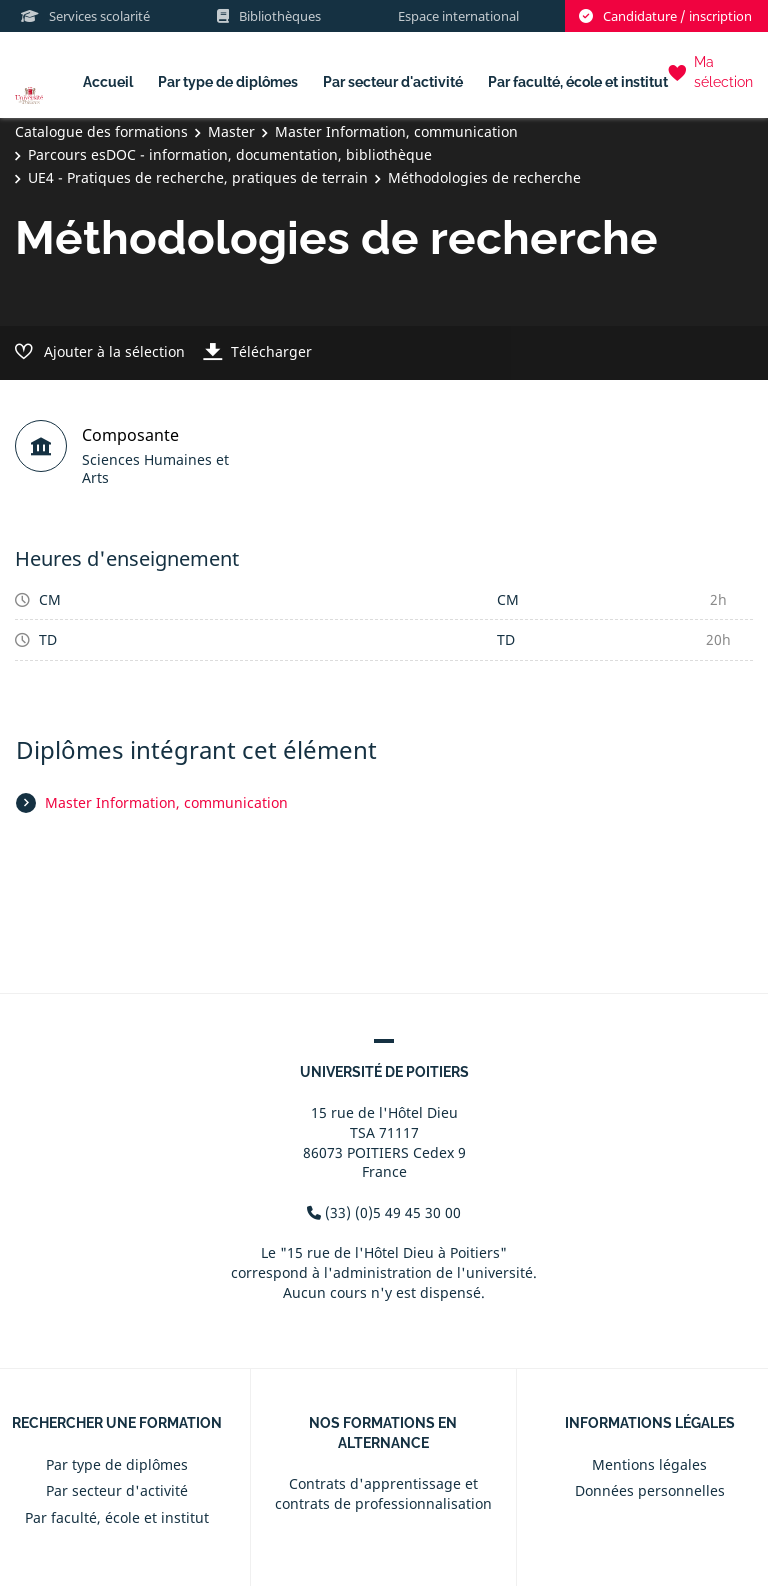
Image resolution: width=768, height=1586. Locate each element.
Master (231, 131)
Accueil (108, 82)
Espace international (458, 16)
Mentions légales (649, 1464)
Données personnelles (650, 1490)
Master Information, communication (396, 131)
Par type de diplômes (228, 82)
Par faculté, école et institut (578, 82)
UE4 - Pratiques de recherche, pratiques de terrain (198, 177)
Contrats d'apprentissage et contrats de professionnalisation (383, 1493)
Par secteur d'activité (393, 82)
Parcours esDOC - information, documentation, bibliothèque (230, 154)
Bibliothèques (269, 16)
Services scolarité (85, 16)
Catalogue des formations (101, 131)
